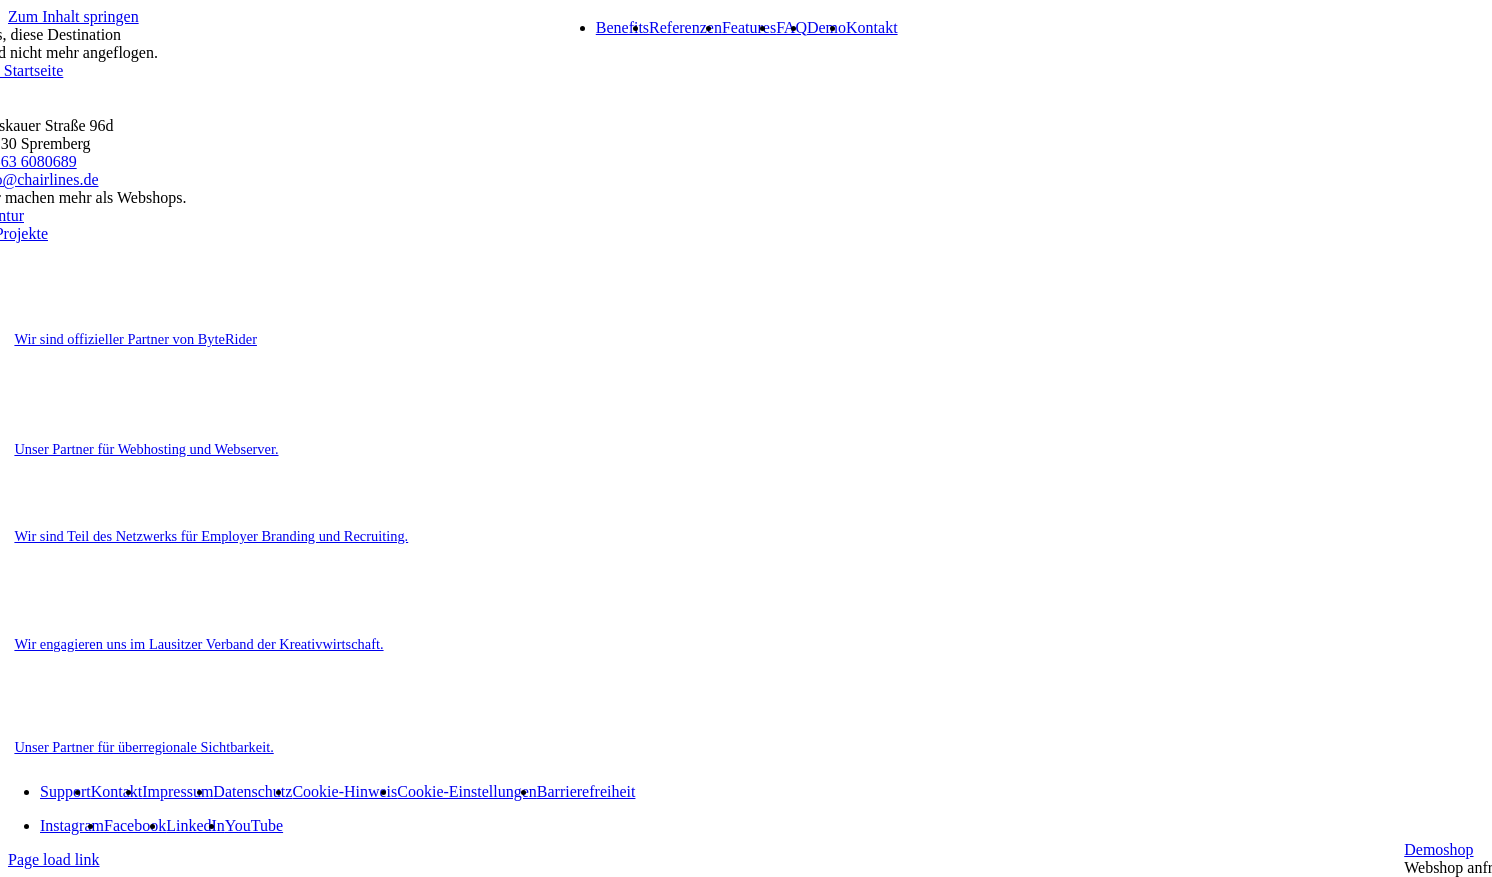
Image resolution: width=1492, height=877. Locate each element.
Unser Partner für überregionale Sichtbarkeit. (143, 747)
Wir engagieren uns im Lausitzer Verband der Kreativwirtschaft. (198, 644)
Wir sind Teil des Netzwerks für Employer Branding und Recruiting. (211, 536)
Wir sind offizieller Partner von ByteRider (135, 339)
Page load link (54, 859)
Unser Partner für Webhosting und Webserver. (146, 449)
